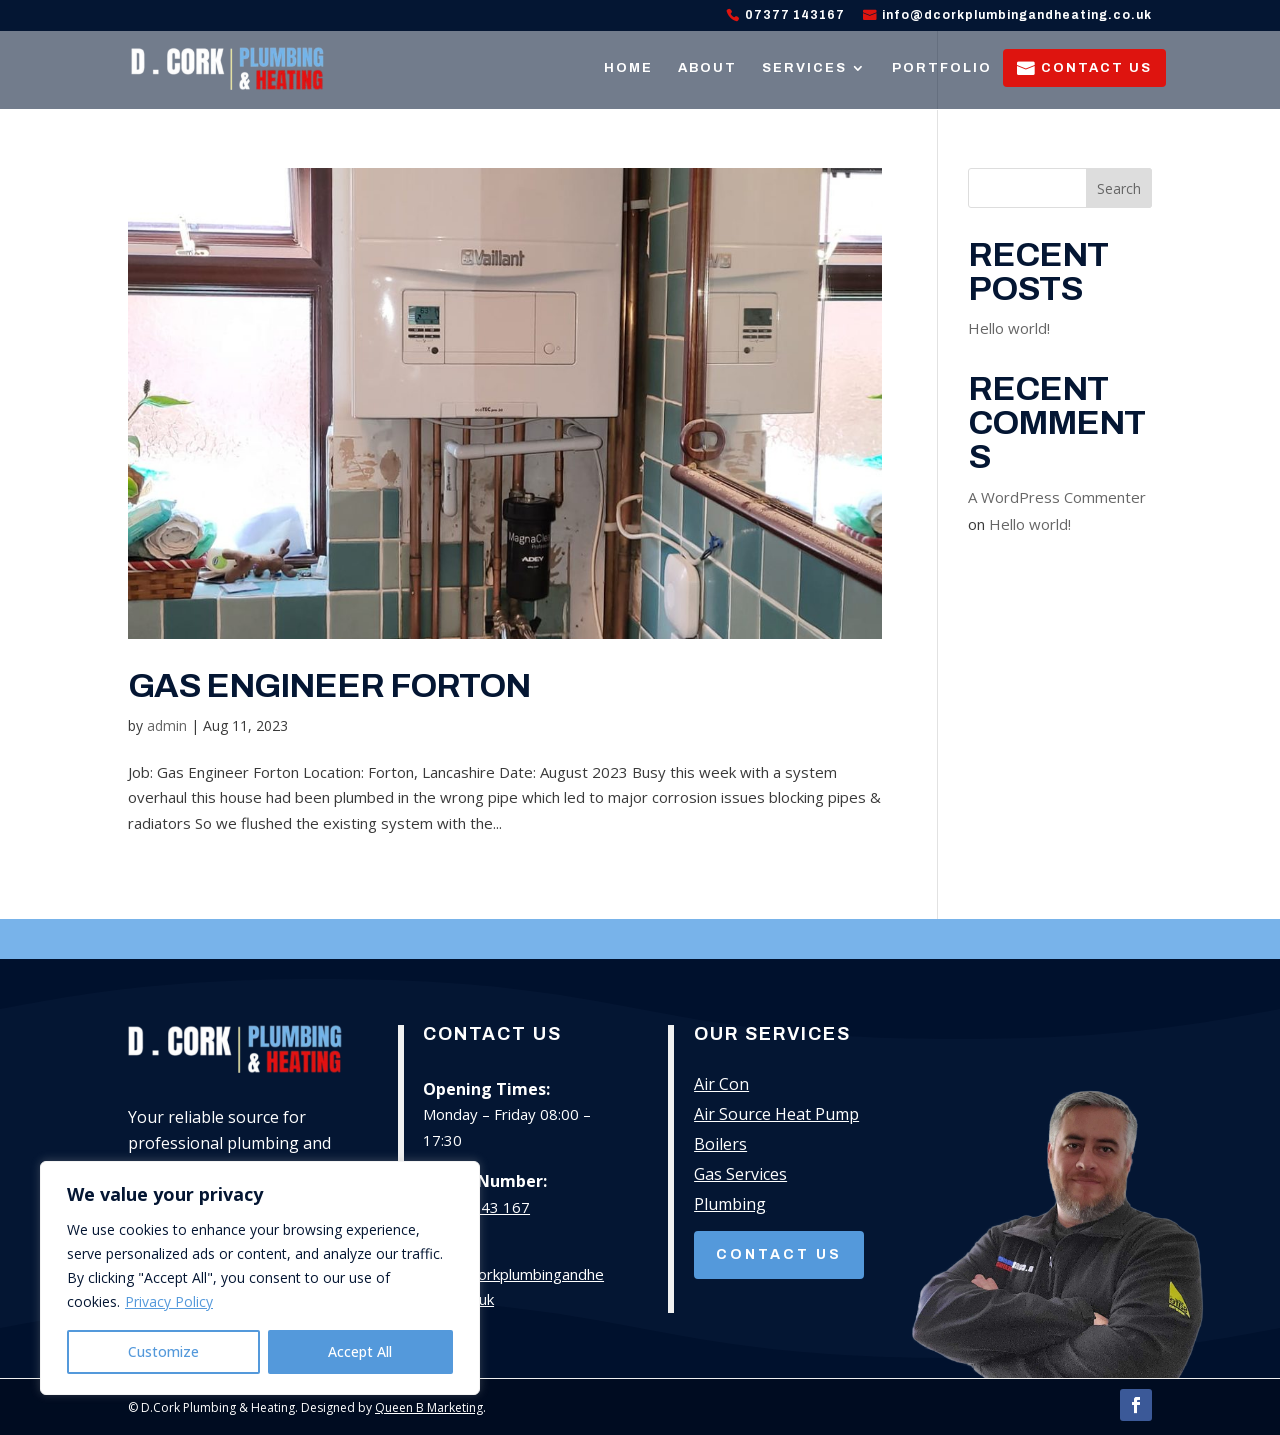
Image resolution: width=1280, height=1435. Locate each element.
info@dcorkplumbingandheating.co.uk (1017, 15)
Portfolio (942, 68)
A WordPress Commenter (1057, 497)
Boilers (720, 1146)
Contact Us (1096, 68)
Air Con (721, 1086)
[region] (260, 1278)
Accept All (360, 1351)
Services (804, 68)
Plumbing (730, 1206)
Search (1119, 188)
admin (167, 725)
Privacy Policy (169, 1301)
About (707, 68)
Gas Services (740, 1176)
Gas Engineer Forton (329, 685)
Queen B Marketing (429, 1407)
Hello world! (1009, 328)
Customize (163, 1351)
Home (628, 68)
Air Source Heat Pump (776, 1116)
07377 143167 (795, 15)
